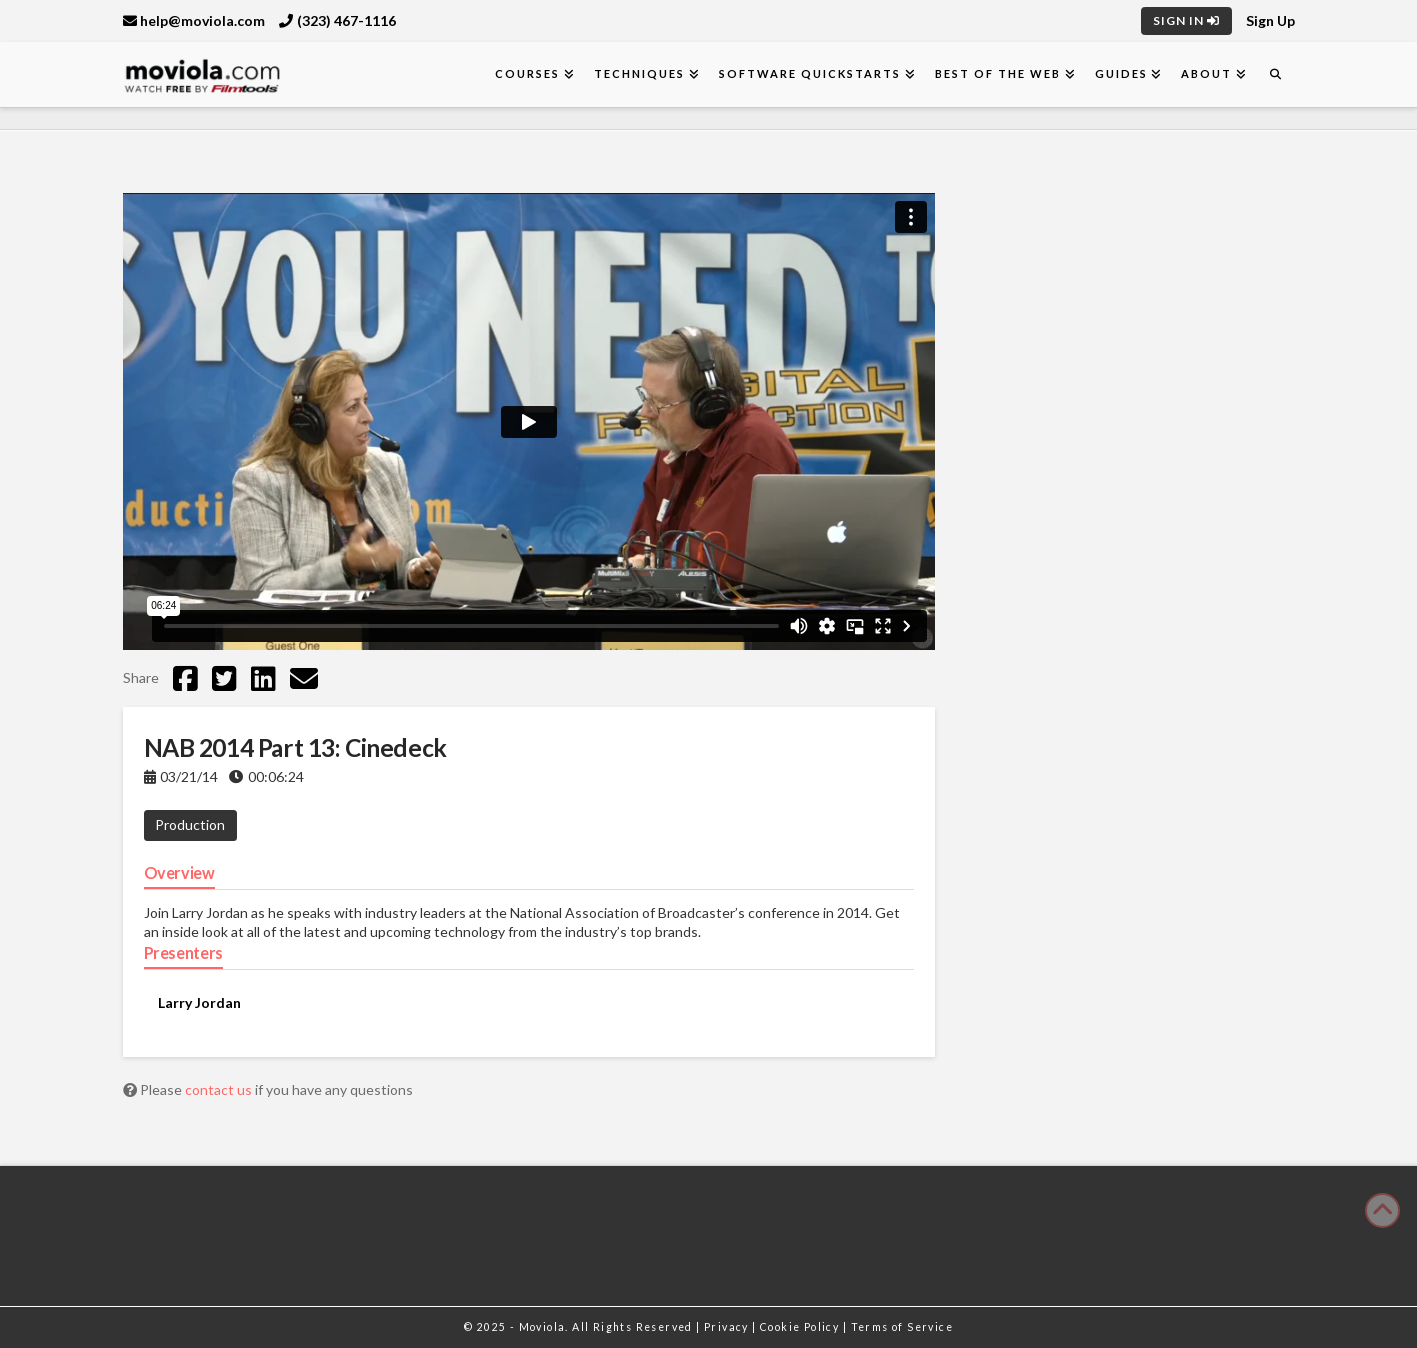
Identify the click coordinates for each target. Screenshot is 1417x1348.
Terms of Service (902, 1327)
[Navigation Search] (1275, 74)
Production (190, 824)
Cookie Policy (801, 1327)
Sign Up (1270, 20)
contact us (220, 1089)
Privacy (728, 1327)
